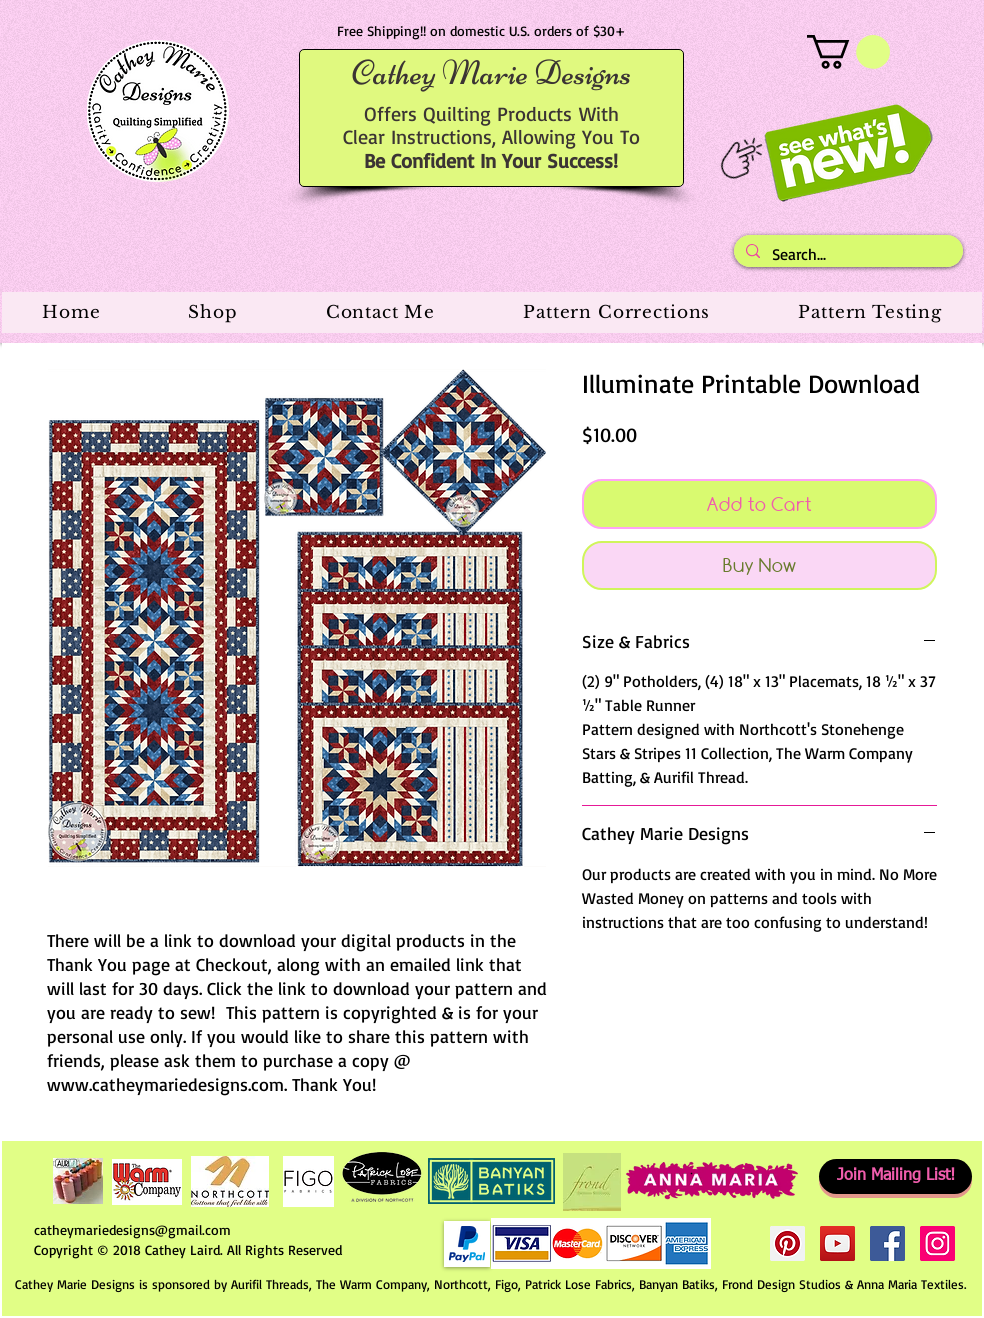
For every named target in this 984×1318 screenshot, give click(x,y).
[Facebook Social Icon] (887, 1243)
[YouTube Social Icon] (837, 1243)
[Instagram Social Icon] (937, 1243)
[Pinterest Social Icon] (787, 1243)
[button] (848, 52)
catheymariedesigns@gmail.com (132, 1229)
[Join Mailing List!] (895, 1176)
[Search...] (846, 254)
